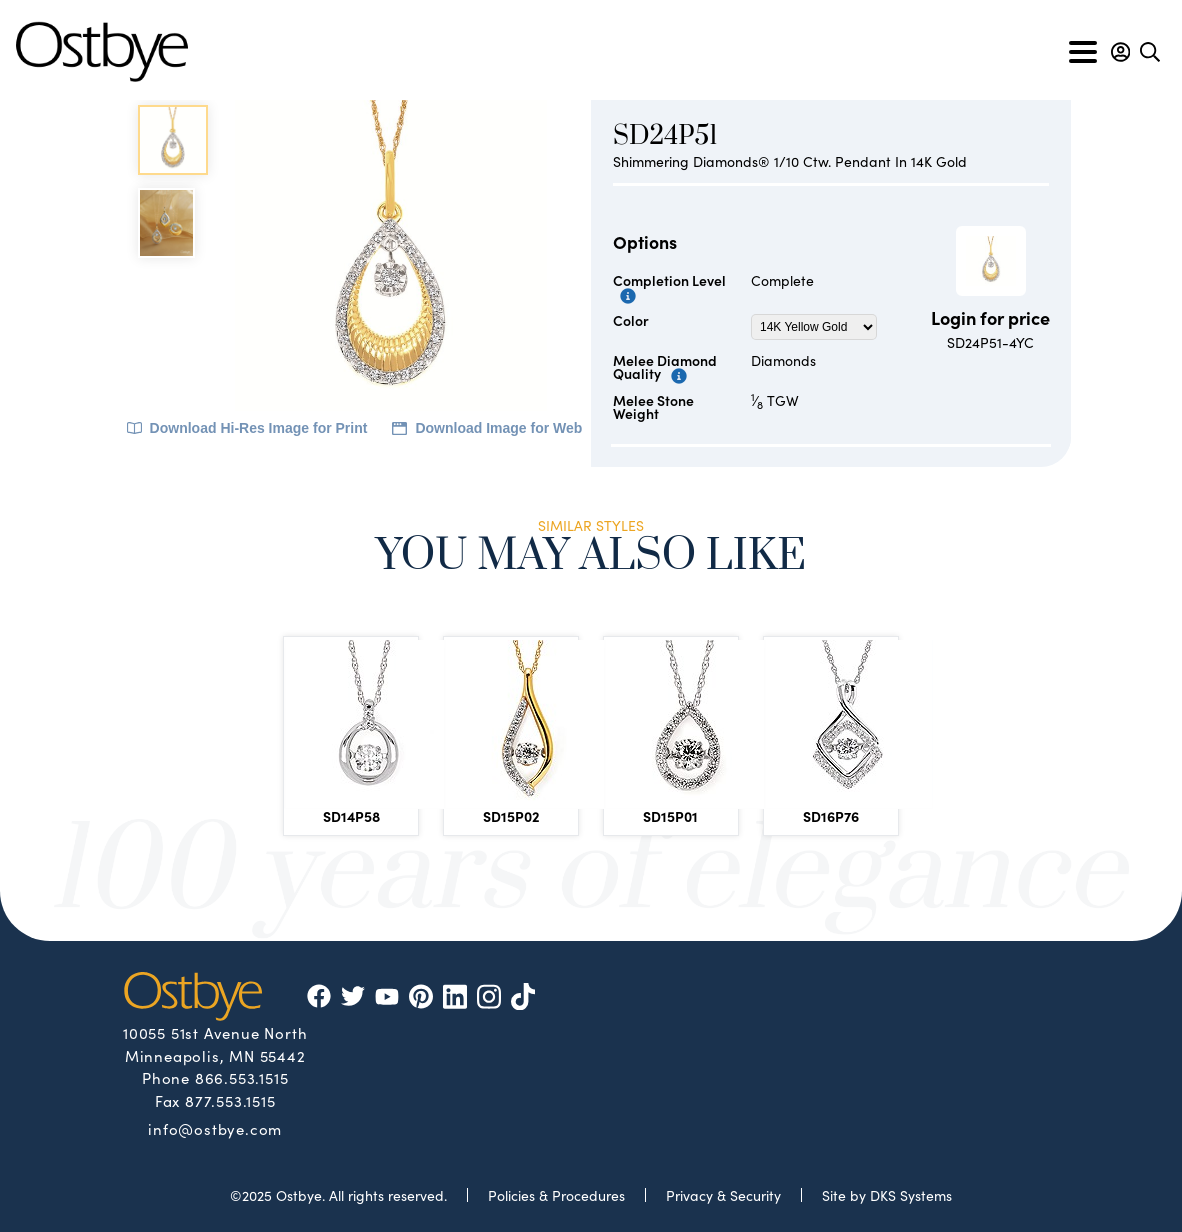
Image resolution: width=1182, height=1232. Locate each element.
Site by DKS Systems (887, 1195)
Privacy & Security (723, 1195)
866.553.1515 (242, 1077)
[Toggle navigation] (1083, 52)
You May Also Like (591, 558)
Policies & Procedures (556, 1195)
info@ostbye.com (215, 1128)
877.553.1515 (230, 1100)
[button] (1120, 52)
